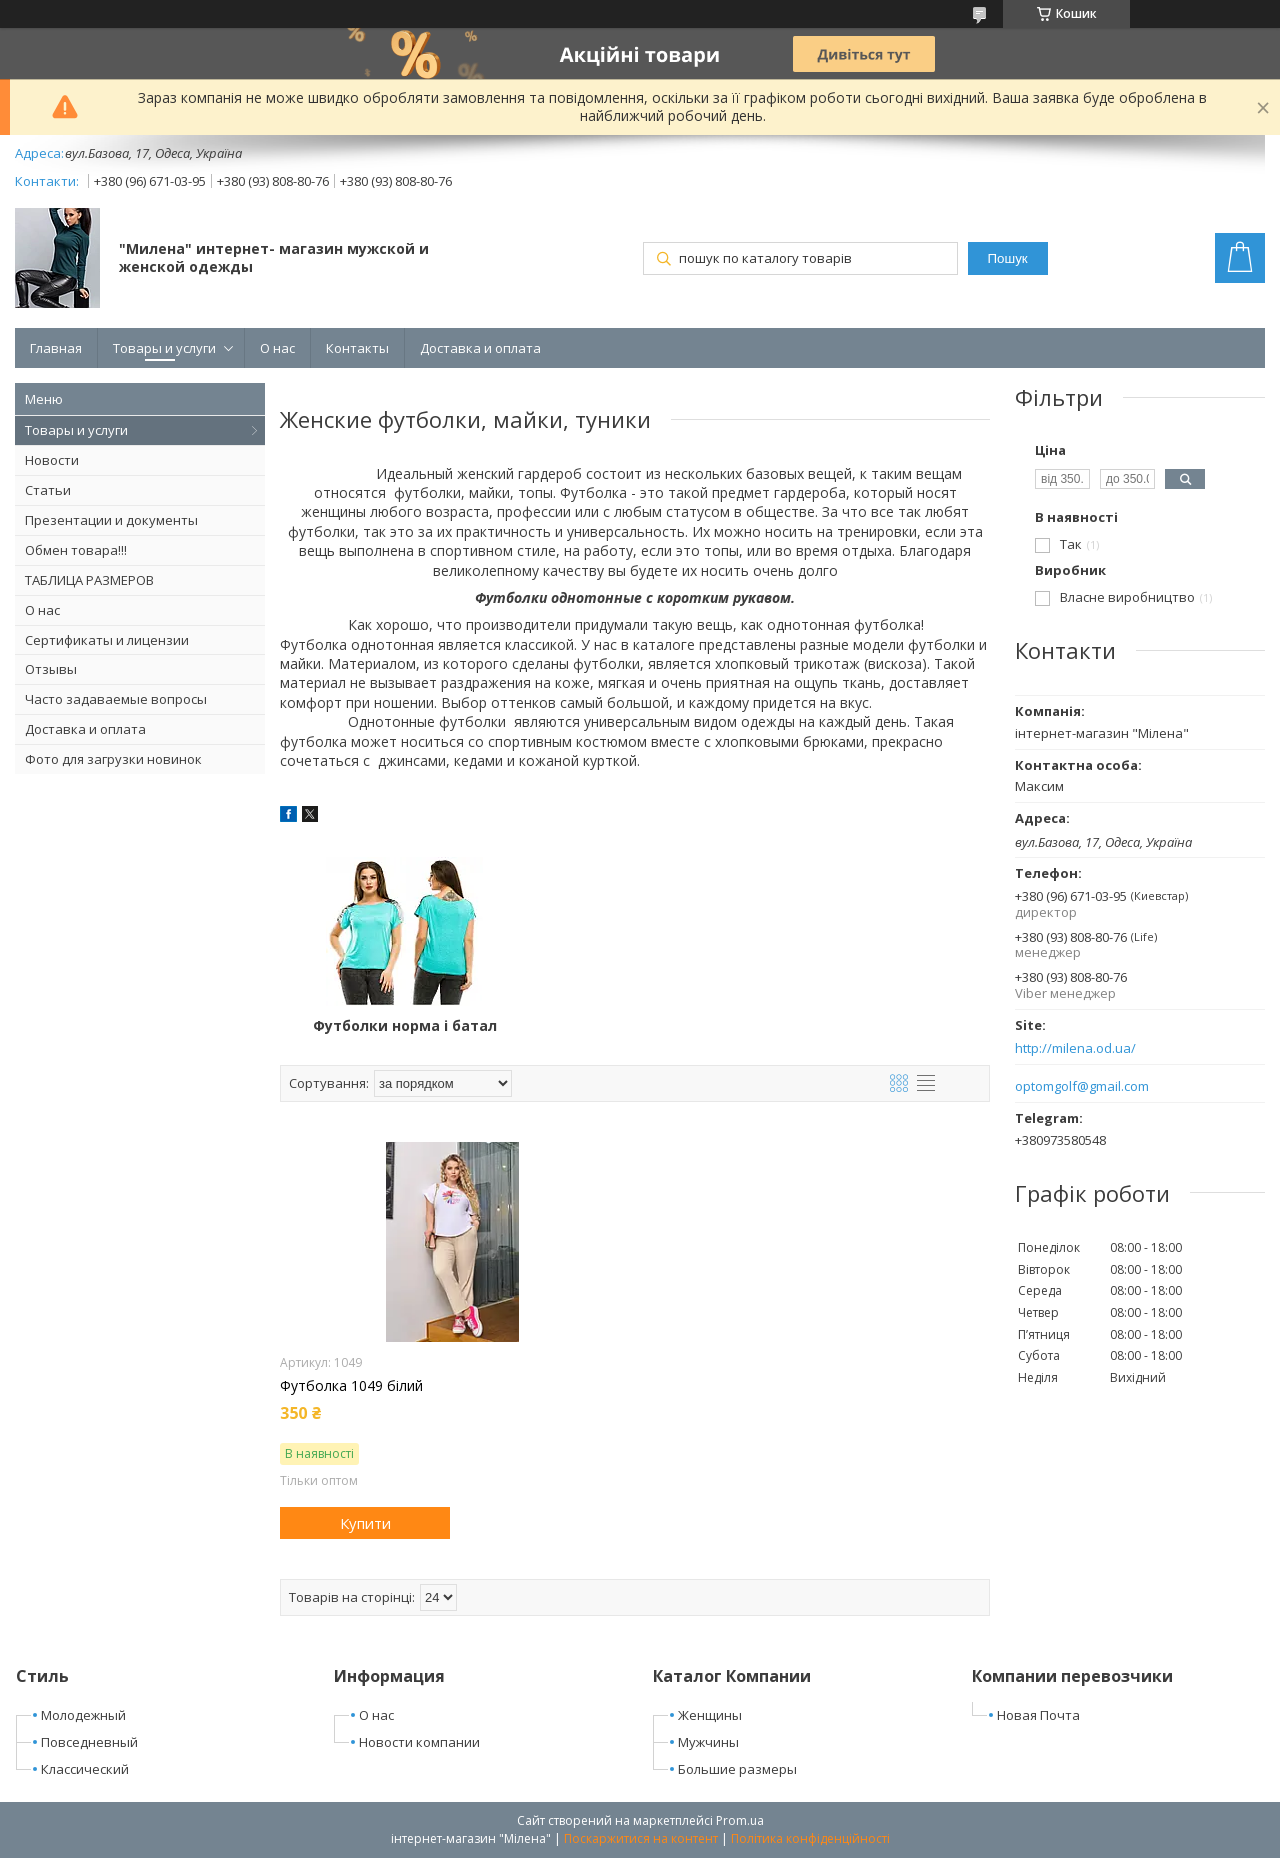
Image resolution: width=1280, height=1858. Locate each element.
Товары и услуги (164, 348)
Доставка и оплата (480, 348)
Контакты (357, 348)
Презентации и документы (111, 520)
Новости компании (419, 1742)
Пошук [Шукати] (1007, 258)
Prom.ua (740, 1820)
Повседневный (89, 1742)
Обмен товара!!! (76, 550)
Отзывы (51, 669)
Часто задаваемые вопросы (116, 699)
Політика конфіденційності (810, 1838)
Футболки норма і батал (398, 1026)
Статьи (48, 490)
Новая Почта (1038, 1715)
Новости (52, 460)
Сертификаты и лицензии (107, 640)
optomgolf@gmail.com (1082, 1086)
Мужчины (708, 1742)
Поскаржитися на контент (641, 1838)
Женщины (710, 1715)
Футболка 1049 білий (351, 1386)
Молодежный (83, 1715)
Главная (56, 348)
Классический (85, 1769)
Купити (365, 1523)
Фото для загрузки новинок (113, 759)
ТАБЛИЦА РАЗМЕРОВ (89, 580)
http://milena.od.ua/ (1075, 1048)
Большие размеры (737, 1769)
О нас (277, 348)
